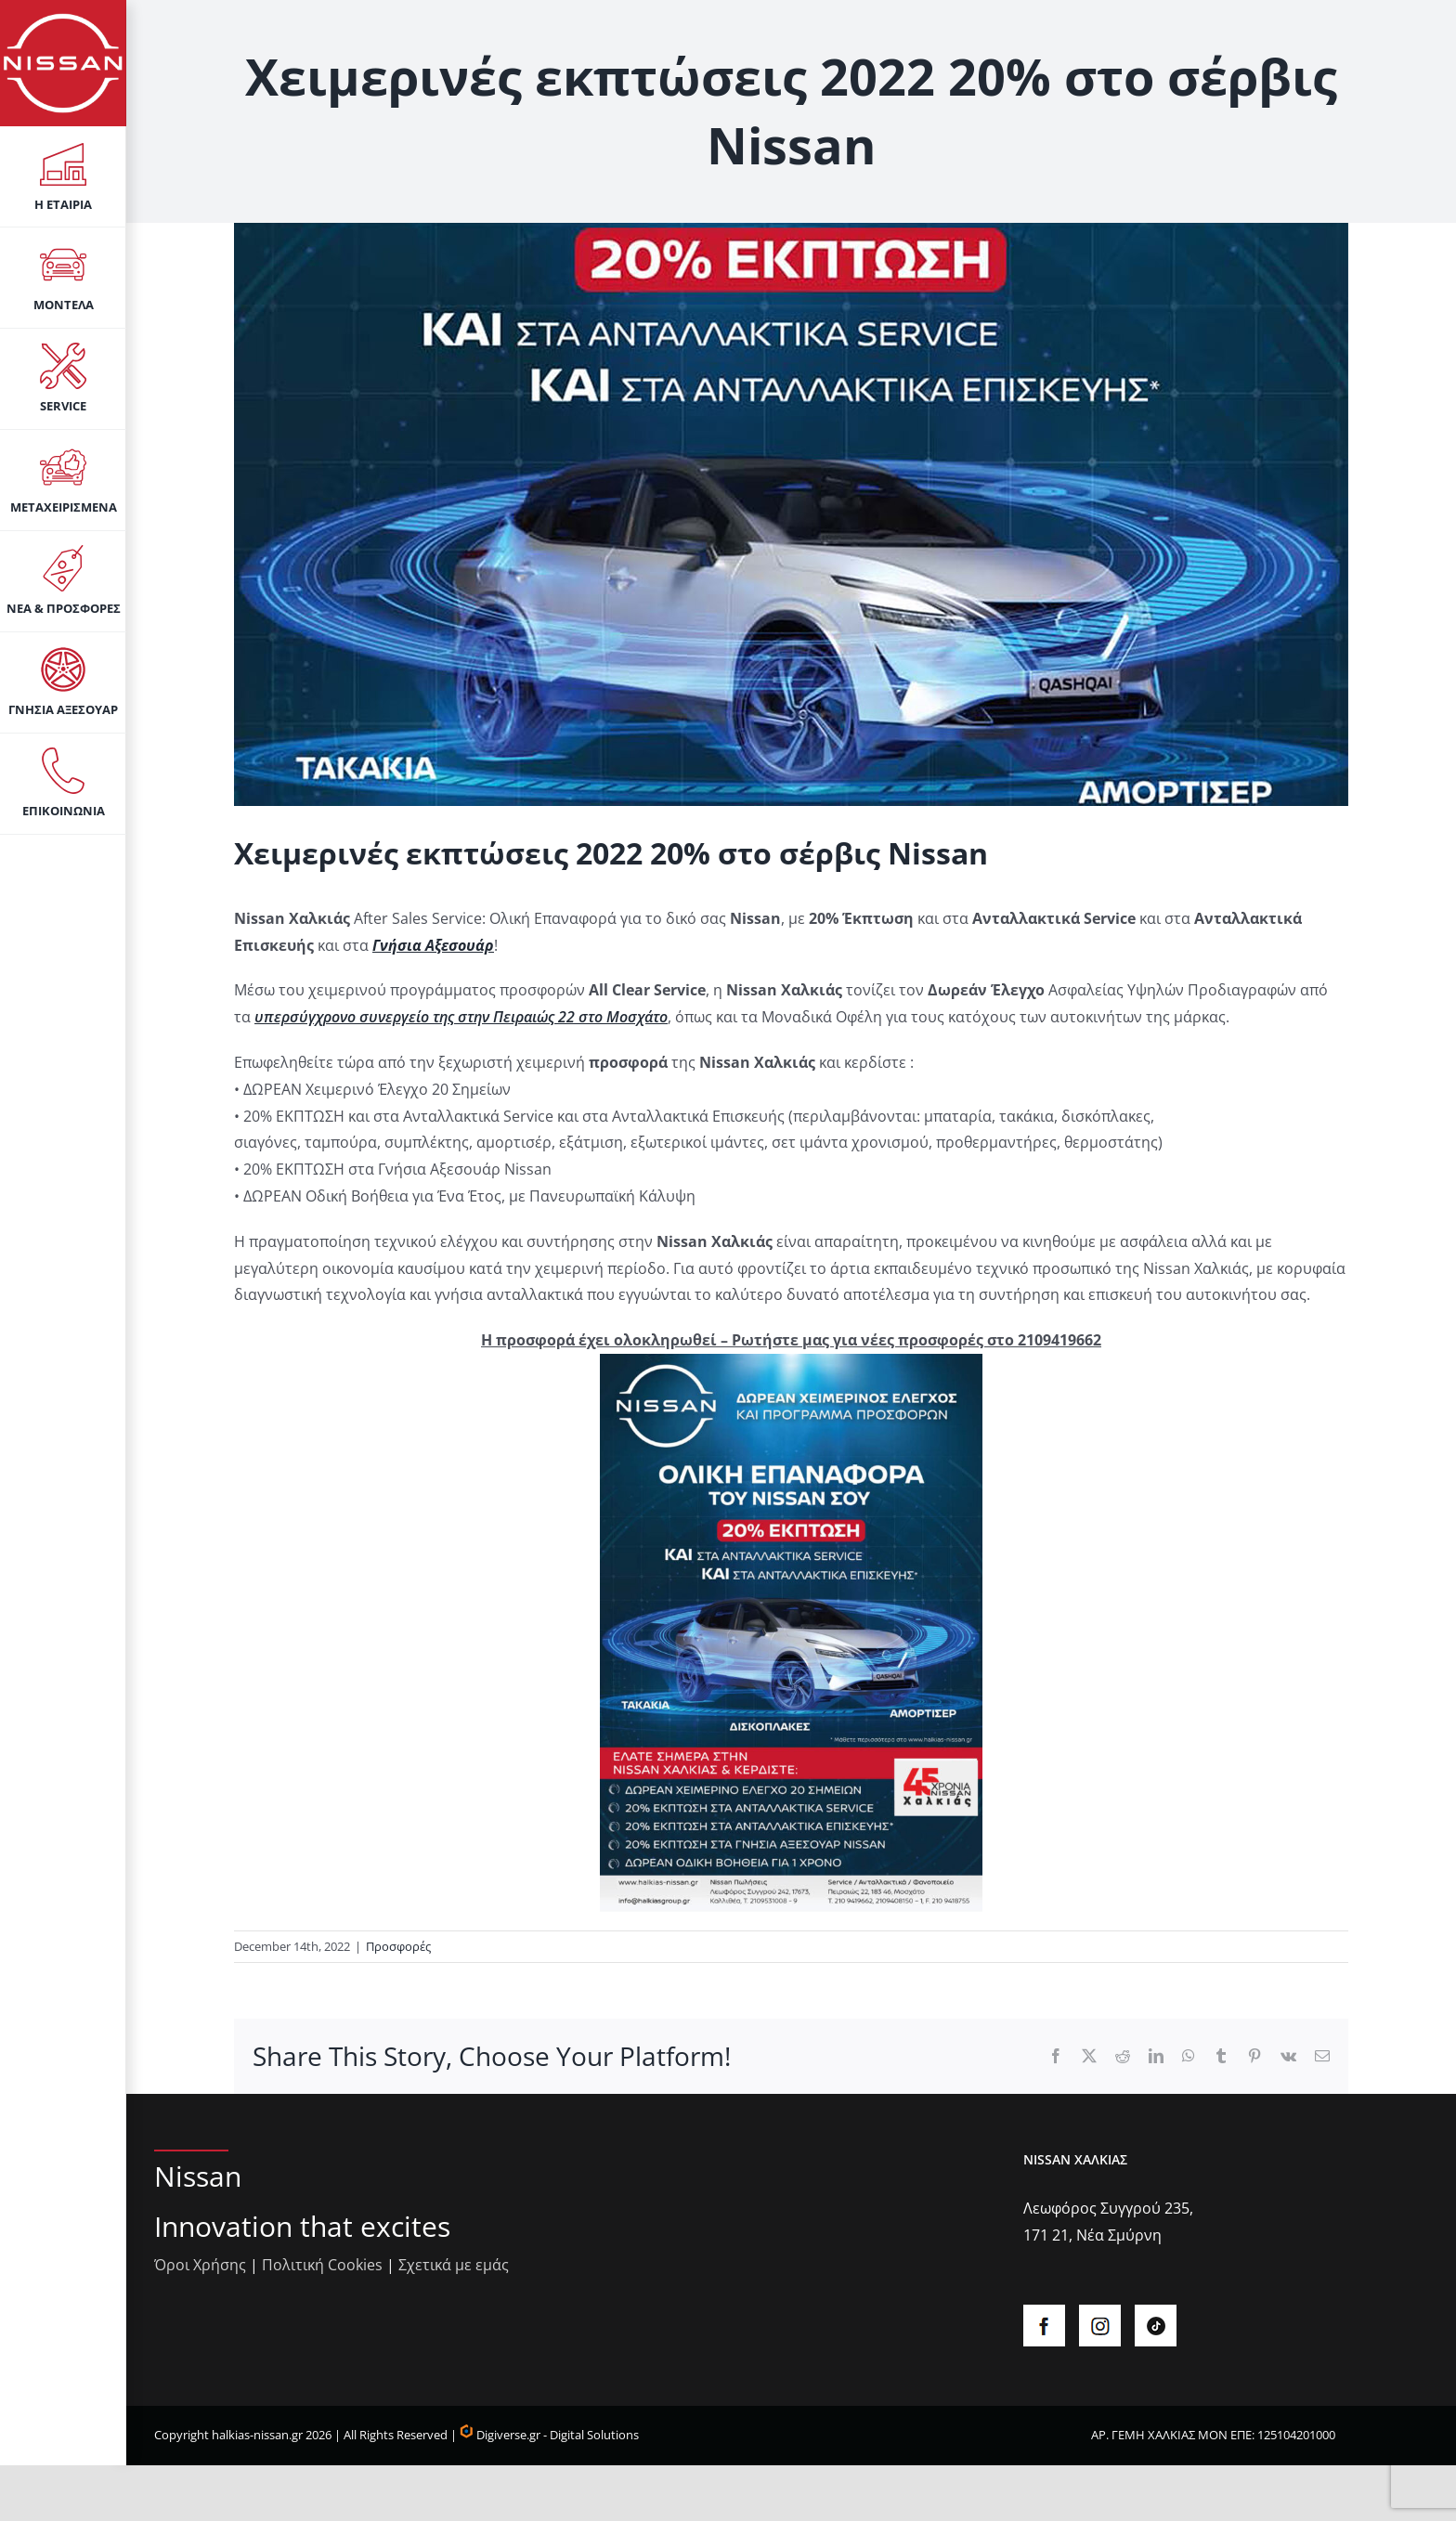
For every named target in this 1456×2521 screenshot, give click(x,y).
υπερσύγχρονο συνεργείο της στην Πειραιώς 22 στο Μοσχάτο (461, 1017)
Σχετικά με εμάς (453, 2265)
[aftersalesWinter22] (791, 514)
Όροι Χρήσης (200, 2265)
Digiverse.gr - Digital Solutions (549, 2434)
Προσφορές (398, 1946)
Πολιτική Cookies (322, 2265)
